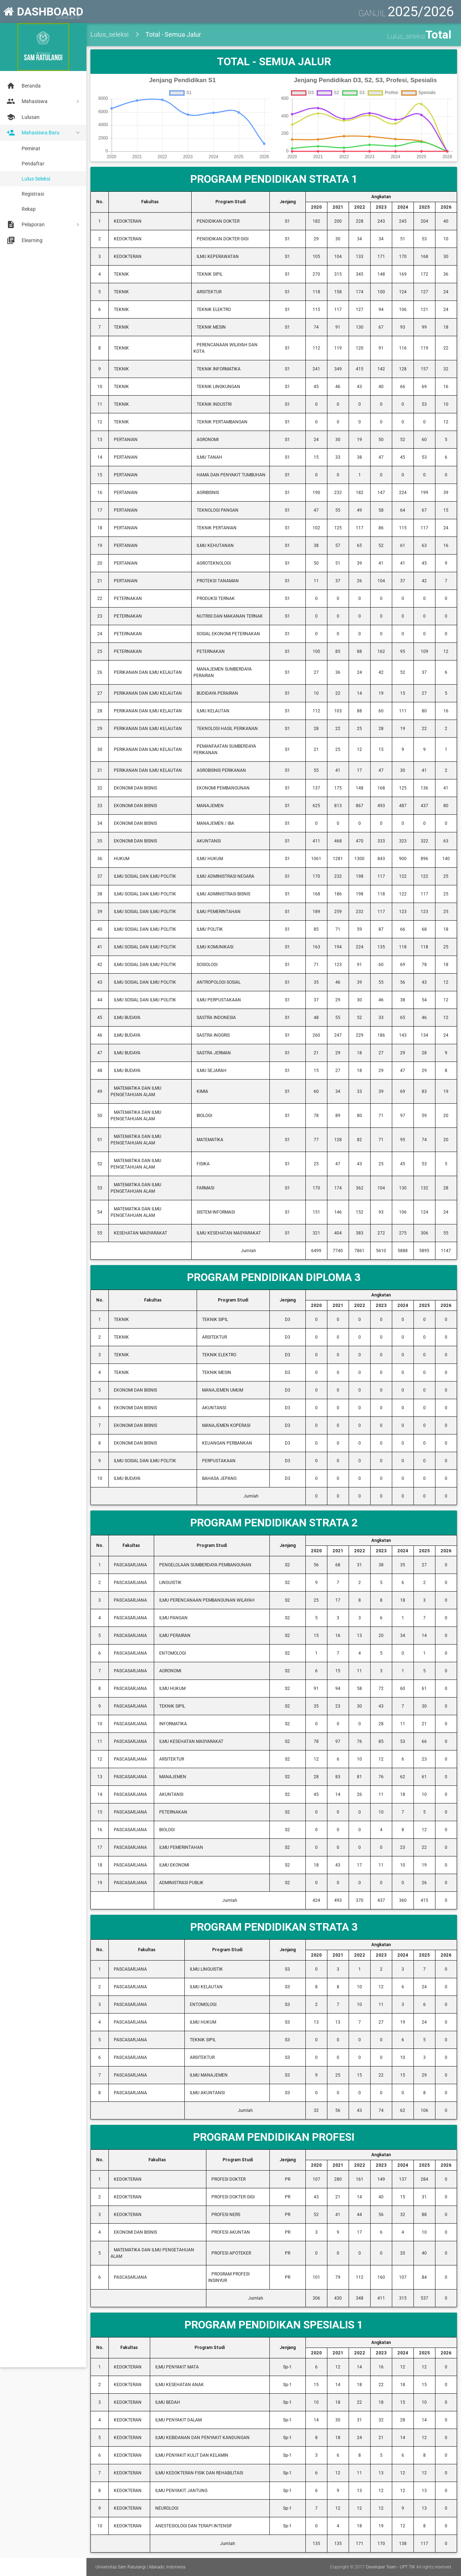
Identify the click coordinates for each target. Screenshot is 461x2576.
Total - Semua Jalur (173, 34)
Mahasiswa (26, 101)
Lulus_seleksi (109, 34)
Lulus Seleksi (36, 179)
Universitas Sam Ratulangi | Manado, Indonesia (140, 2567)
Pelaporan (25, 224)
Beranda (23, 85)
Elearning (23, 240)
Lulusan (22, 117)
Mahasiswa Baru (32, 133)
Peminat (31, 148)
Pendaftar (33, 163)
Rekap (29, 209)
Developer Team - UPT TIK (390, 2567)
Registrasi (33, 194)
